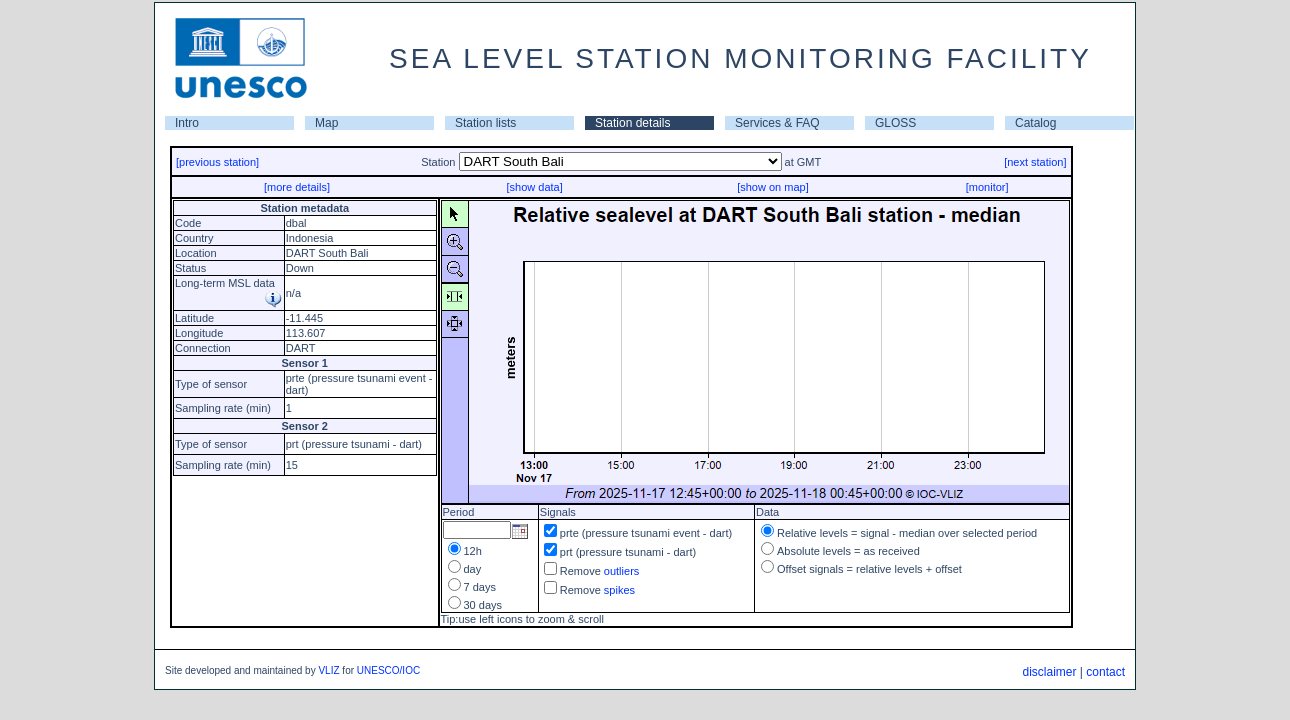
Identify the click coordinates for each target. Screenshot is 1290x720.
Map (326, 123)
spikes (619, 590)
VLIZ (328, 670)
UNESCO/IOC (388, 670)
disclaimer (1049, 672)
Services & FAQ (777, 123)
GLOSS (895, 123)
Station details (632, 123)
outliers (621, 571)
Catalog (1035, 123)
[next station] (1035, 162)
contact (1105, 672)
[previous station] (217, 162)
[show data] (534, 187)
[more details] (297, 187)
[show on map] (773, 187)
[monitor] (987, 187)
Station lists (485, 123)
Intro (187, 123)
